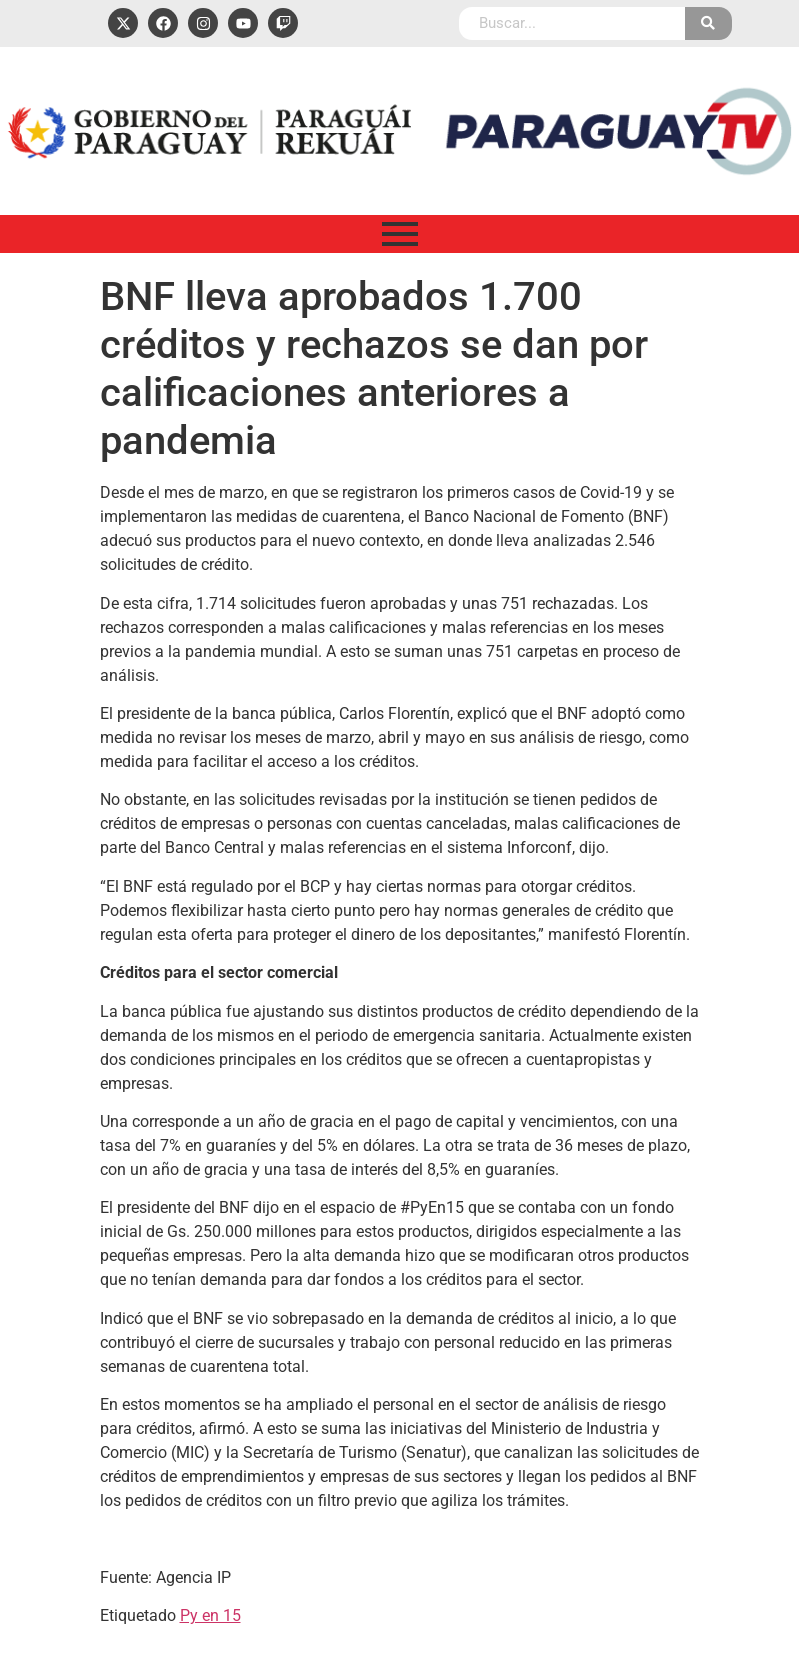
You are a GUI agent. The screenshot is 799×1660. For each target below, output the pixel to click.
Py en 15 (210, 1615)
